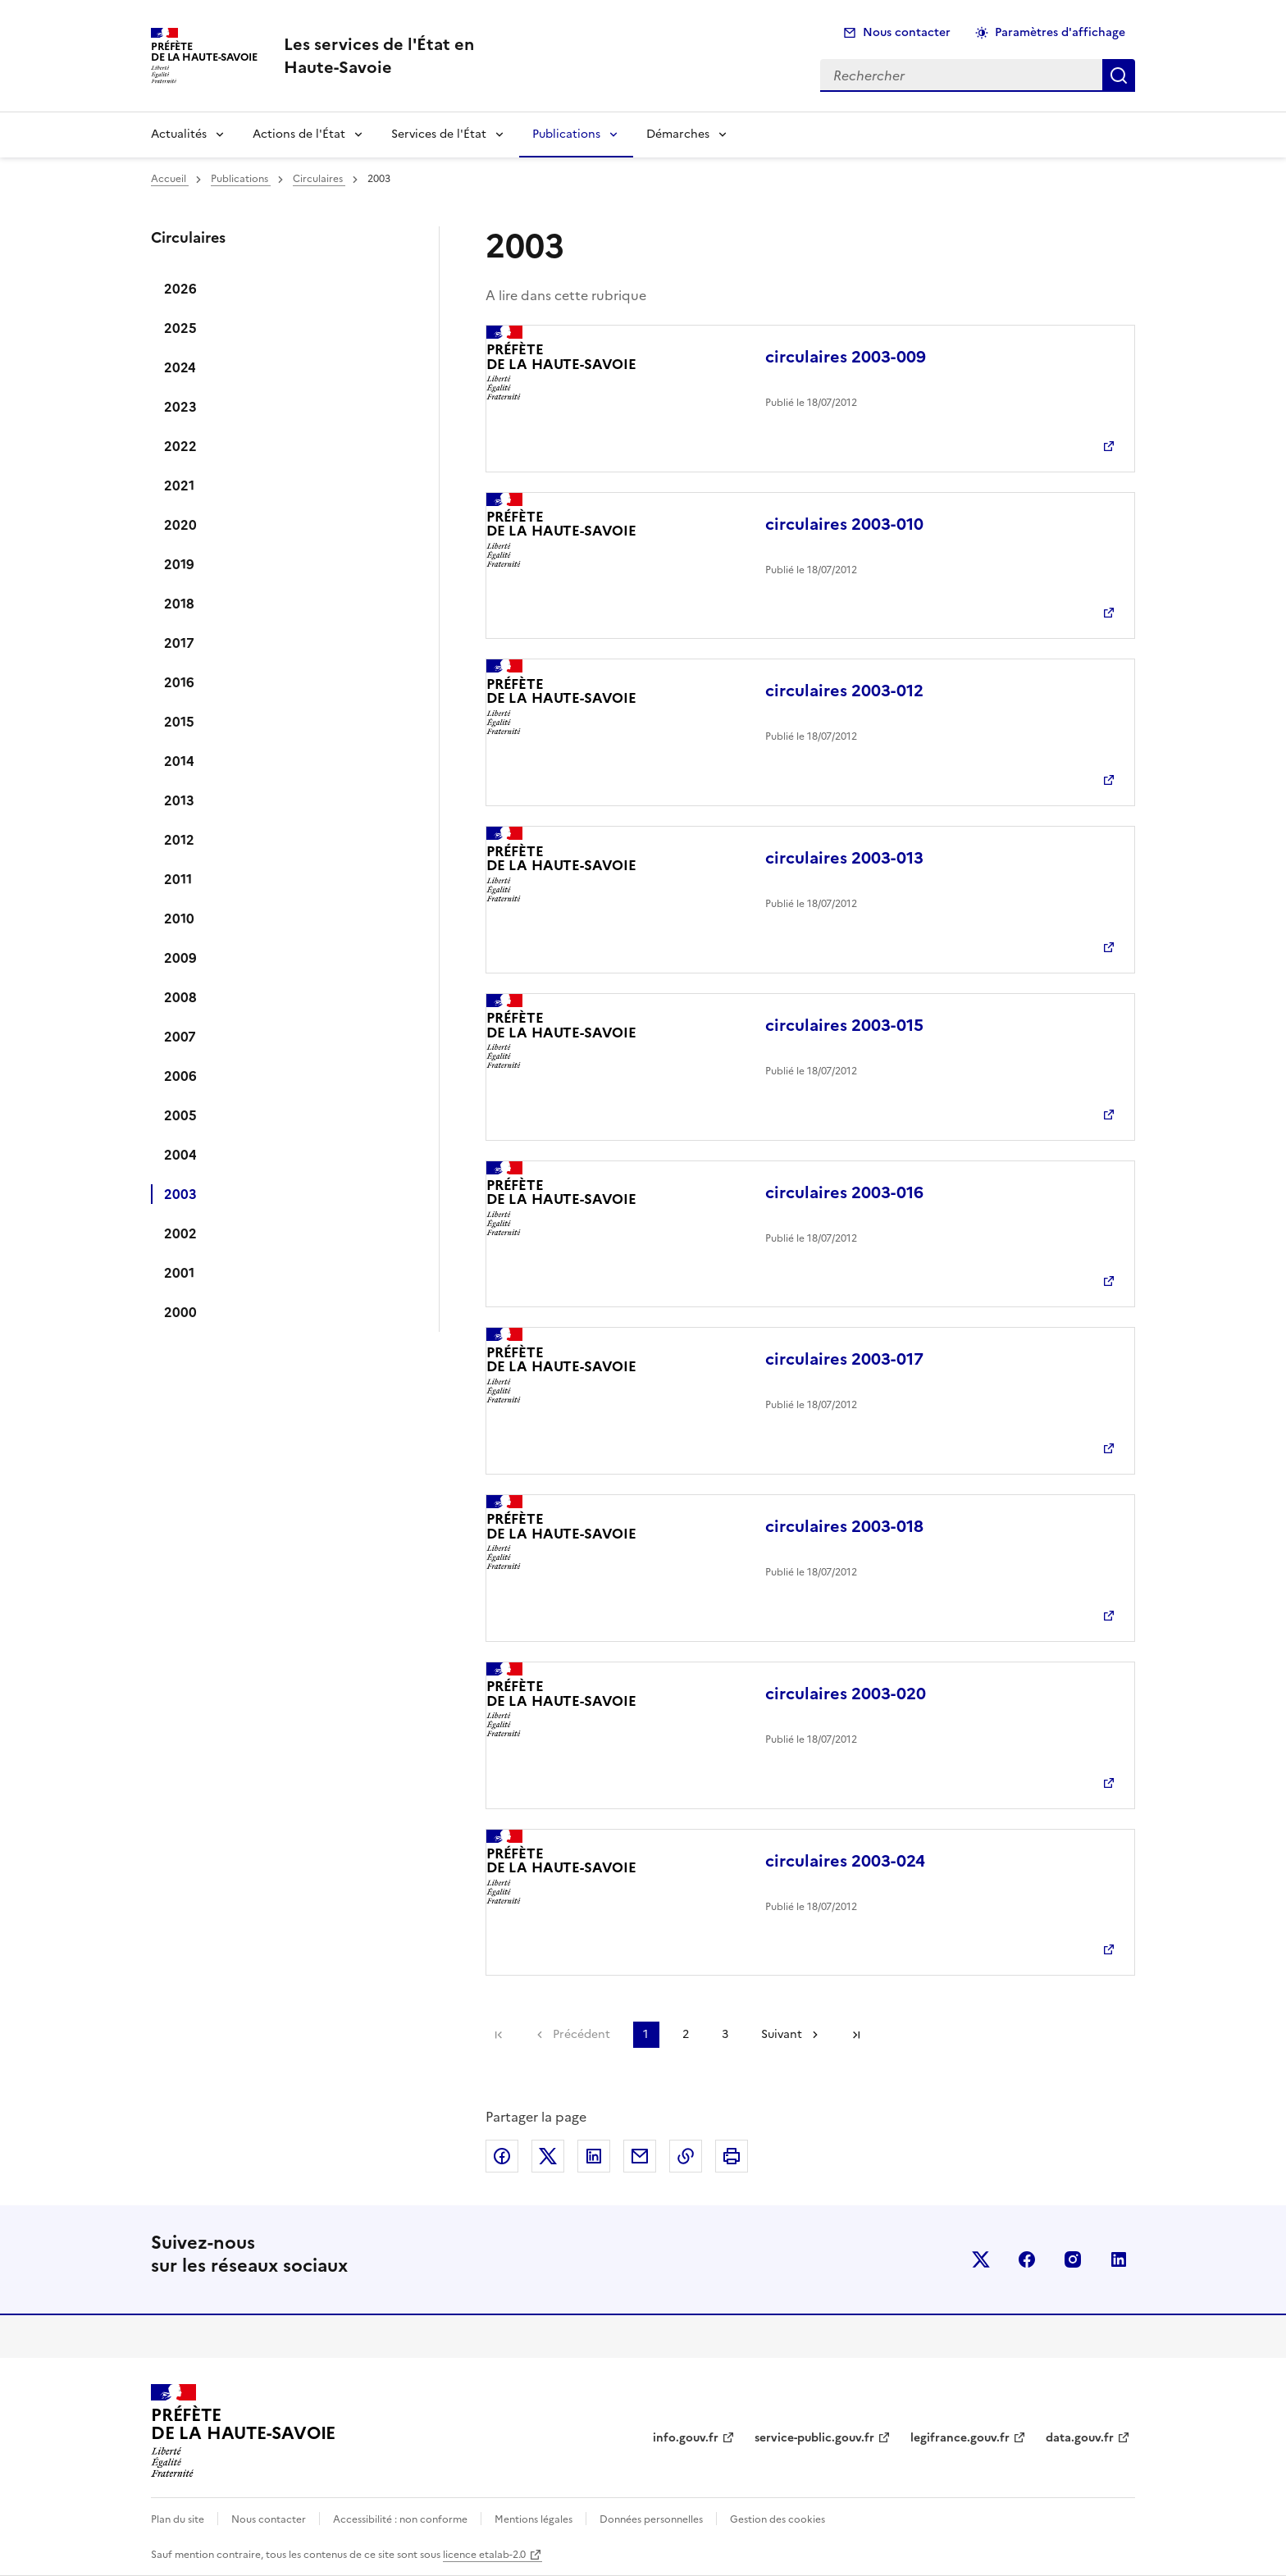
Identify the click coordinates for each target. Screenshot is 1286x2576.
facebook (1026, 2259)
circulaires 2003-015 (844, 1025)
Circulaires (319, 178)
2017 (179, 643)
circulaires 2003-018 (844, 1526)
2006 (180, 1076)
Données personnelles (651, 2519)
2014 (179, 761)
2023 (180, 407)
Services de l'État (438, 134)
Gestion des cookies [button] (777, 2519)
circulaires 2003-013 (844, 858)
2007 (180, 1036)
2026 (180, 289)
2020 (180, 525)
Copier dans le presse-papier (685, 2156)
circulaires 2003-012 (844, 690)
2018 (179, 603)
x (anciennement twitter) (980, 2259)
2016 (179, 682)
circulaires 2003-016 (844, 1192)
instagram (1072, 2259)
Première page (499, 2035)
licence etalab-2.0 (484, 2554)
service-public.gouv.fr (814, 2437)
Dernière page (856, 2035)
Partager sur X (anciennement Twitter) (547, 2156)
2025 (180, 328)
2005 (180, 1115)
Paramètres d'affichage (1060, 32)
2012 (179, 840)
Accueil (170, 178)
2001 (179, 1273)
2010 (179, 918)
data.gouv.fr (1080, 2437)
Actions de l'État (299, 134)
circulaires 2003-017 (844, 1359)
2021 (179, 485)
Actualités (179, 134)
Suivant (781, 2034)
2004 (180, 1155)
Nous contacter (907, 32)
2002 (180, 1233)
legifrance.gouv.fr (960, 2437)
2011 (178, 879)
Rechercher (1118, 75)
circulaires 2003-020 (845, 1693)
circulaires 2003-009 (845, 356)
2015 (179, 722)
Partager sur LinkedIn (593, 2156)
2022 (180, 446)
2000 (180, 1312)
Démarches (677, 134)
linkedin (1118, 2259)
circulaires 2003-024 (845, 1861)
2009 (180, 958)
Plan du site (177, 2519)
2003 (180, 1194)
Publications (566, 134)
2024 (180, 367)
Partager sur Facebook (502, 2156)
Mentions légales (533, 2519)
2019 (179, 564)
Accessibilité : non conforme (400, 2519)
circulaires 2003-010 (844, 524)
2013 (179, 800)
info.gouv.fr (685, 2437)
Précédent (581, 2034)
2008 (180, 997)
